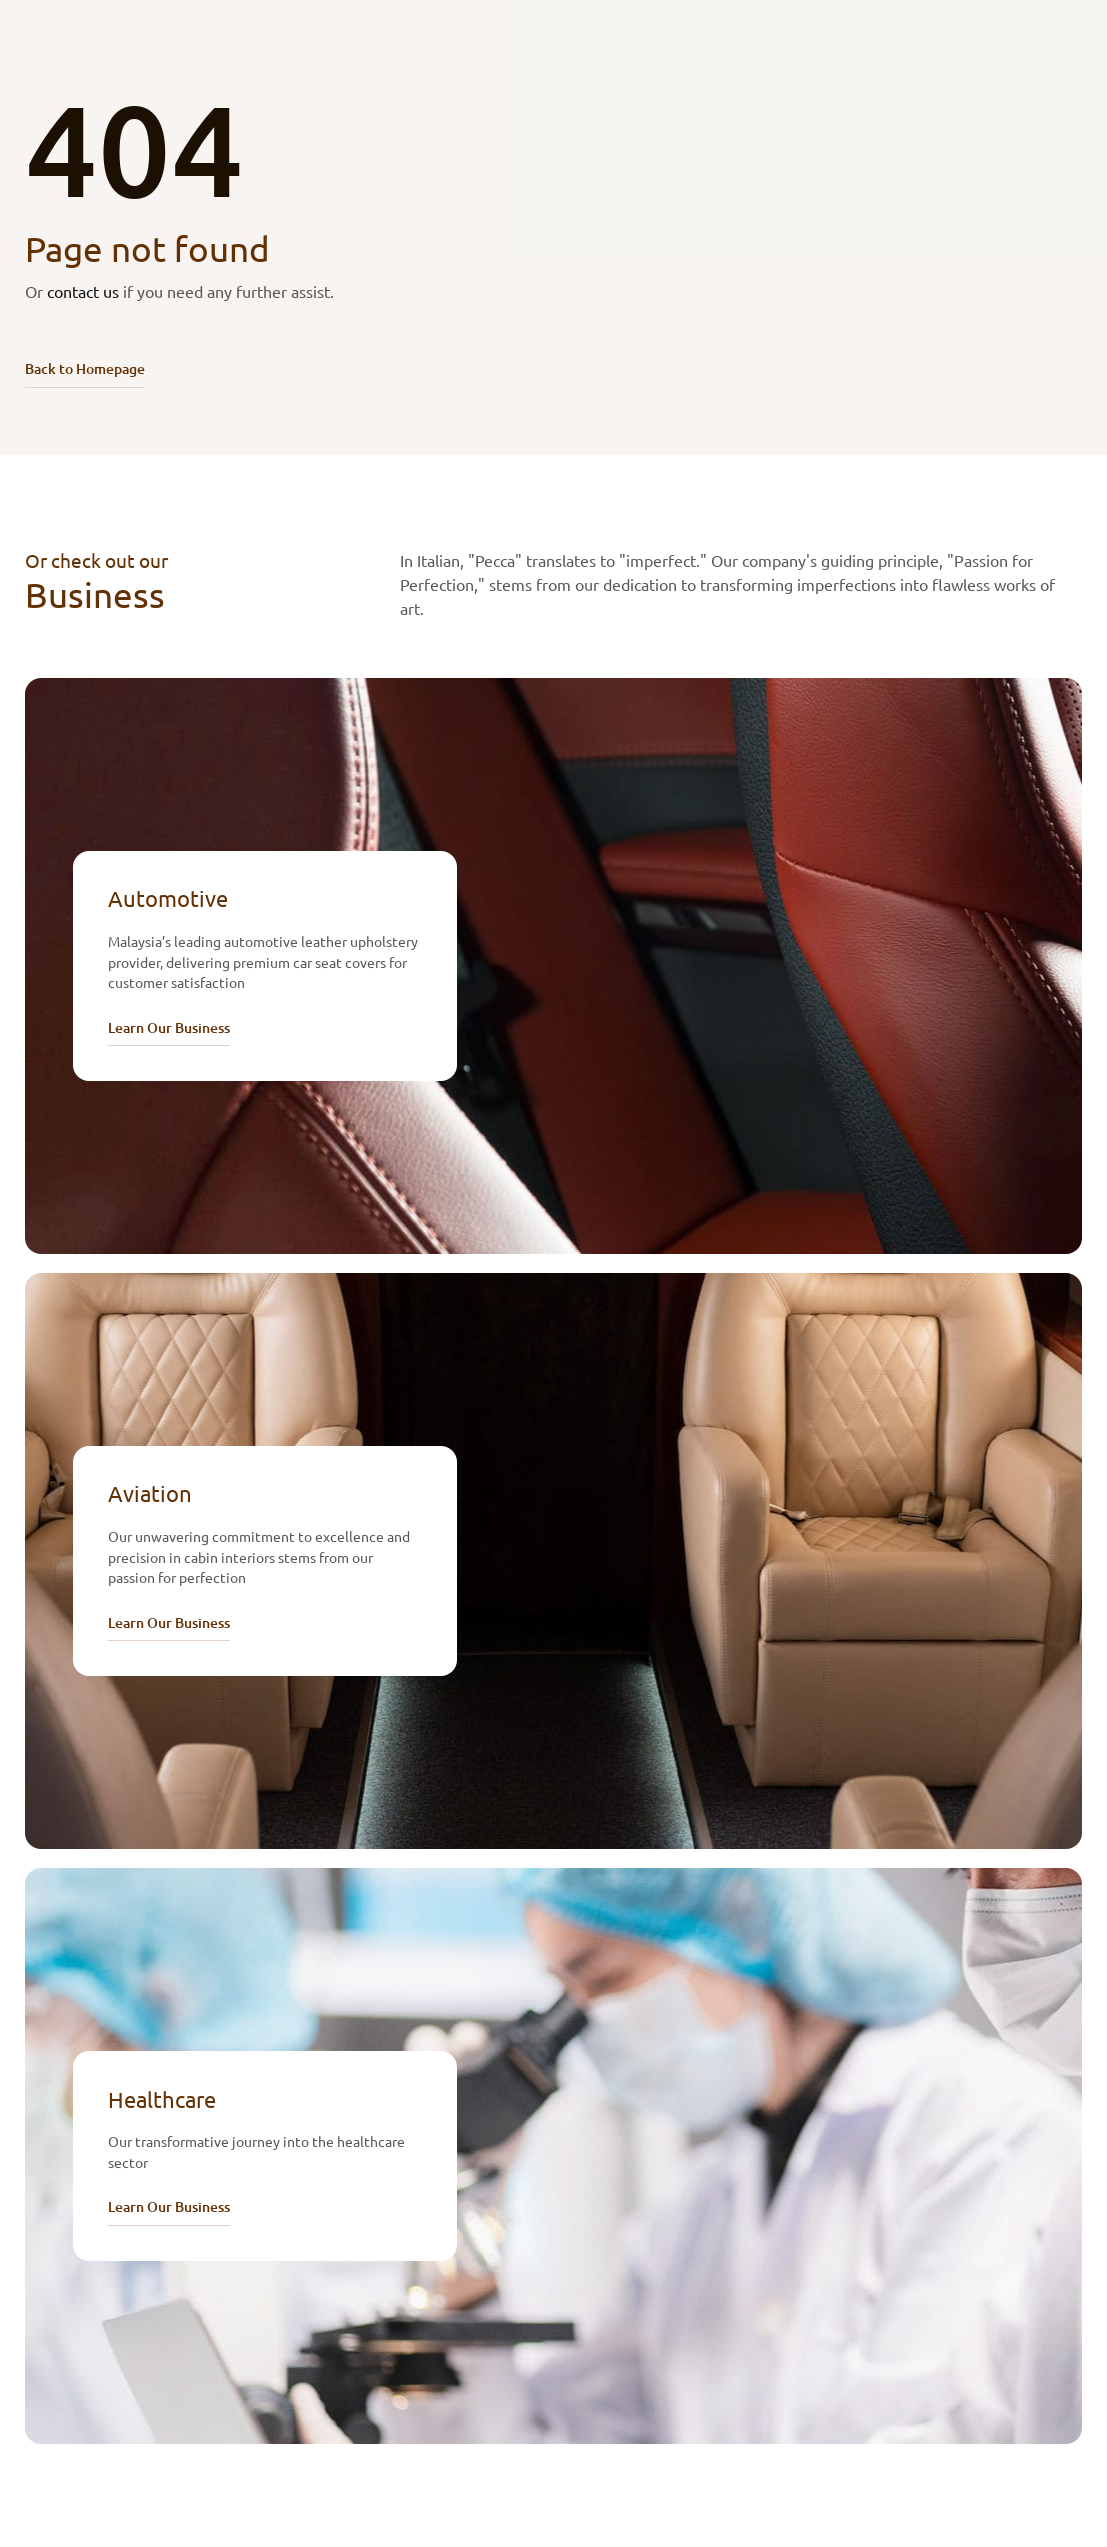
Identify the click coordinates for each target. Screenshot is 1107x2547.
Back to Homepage (85, 368)
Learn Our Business (169, 1027)
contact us (83, 291)
